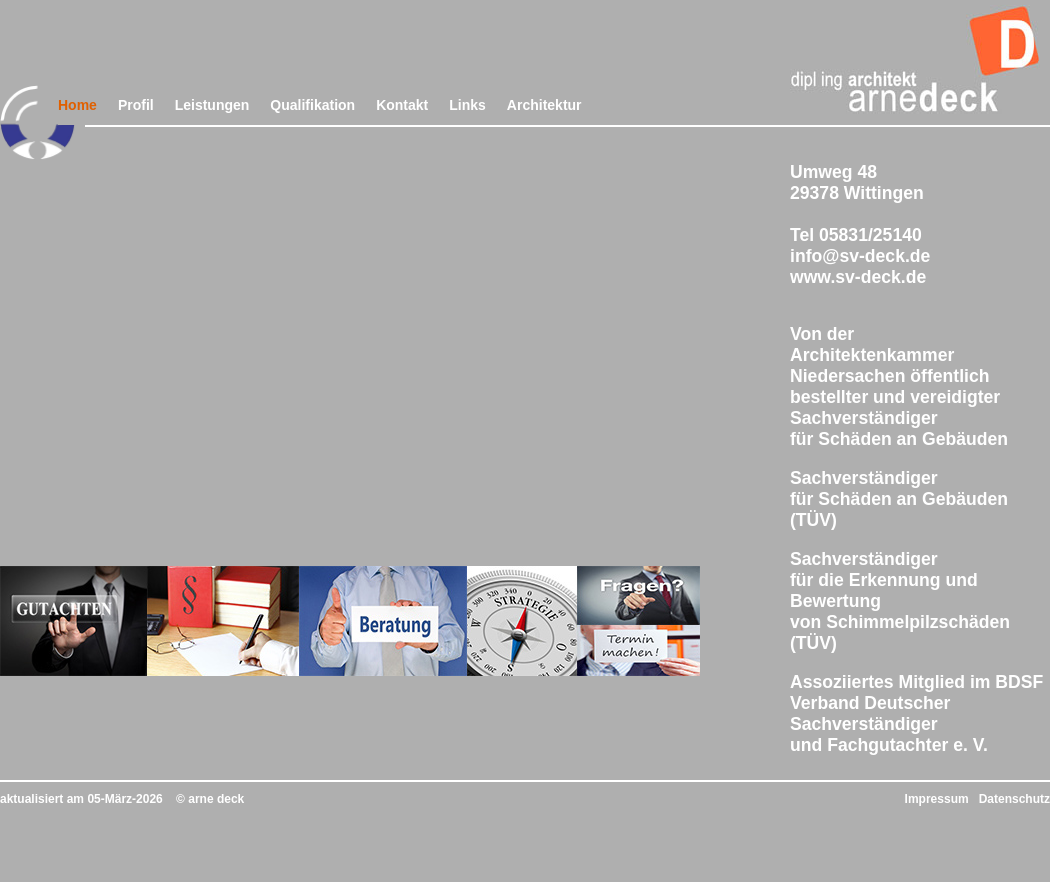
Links (467, 105)
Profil (136, 105)
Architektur (544, 105)
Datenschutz (1014, 799)
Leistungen (212, 105)
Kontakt (402, 105)
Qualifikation (312, 105)
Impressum (937, 799)
